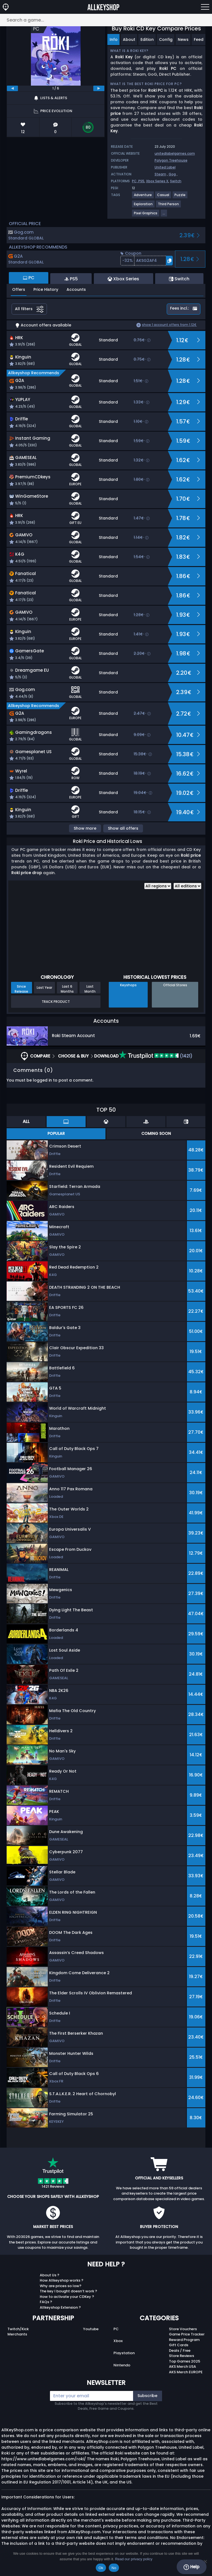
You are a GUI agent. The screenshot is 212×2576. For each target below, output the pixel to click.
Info (114, 39)
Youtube (91, 2329)
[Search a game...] (106, 20)
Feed (198, 39)
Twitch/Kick (18, 2329)
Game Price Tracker (187, 2334)
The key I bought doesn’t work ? (68, 2291)
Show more (85, 828)
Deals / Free (179, 2350)
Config (166, 39)
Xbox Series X (157, 181)
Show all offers (123, 828)
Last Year (44, 987)
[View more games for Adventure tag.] (143, 197)
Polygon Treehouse (171, 160)
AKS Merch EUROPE (186, 2372)
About (129, 39)
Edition (147, 39)
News (183, 39)
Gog (172, 174)
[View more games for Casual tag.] (163, 197)
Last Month (90, 988)
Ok (101, 2568)
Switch (175, 181)
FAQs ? (46, 2302)
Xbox (118, 2340)
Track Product (56, 1001)
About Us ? (49, 2275)
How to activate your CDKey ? (67, 2296)
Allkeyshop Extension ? (60, 2307)
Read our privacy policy (133, 2559)
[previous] (12, 88)
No (114, 2568)
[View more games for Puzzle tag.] (180, 197)
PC (116, 2329)
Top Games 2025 (184, 2361)
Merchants (17, 2334)
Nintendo (121, 2365)
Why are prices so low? (60, 2285)
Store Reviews (181, 2355)
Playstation (124, 2353)
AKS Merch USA (182, 2366)
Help (191, 2567)
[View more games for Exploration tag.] (143, 206)
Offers (18, 289)
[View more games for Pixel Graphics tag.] (146, 215)
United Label (165, 167)
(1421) (156, 1056)
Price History (45, 289)
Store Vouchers (183, 2329)
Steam (160, 174)
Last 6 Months (67, 988)
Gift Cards (178, 2345)
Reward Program (184, 2339)
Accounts (76, 289)
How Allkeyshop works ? (61, 2280)
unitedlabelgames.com (175, 153)
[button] (146, 260)
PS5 (141, 181)
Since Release (21, 988)
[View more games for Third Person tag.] (168, 206)
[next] (98, 88)
